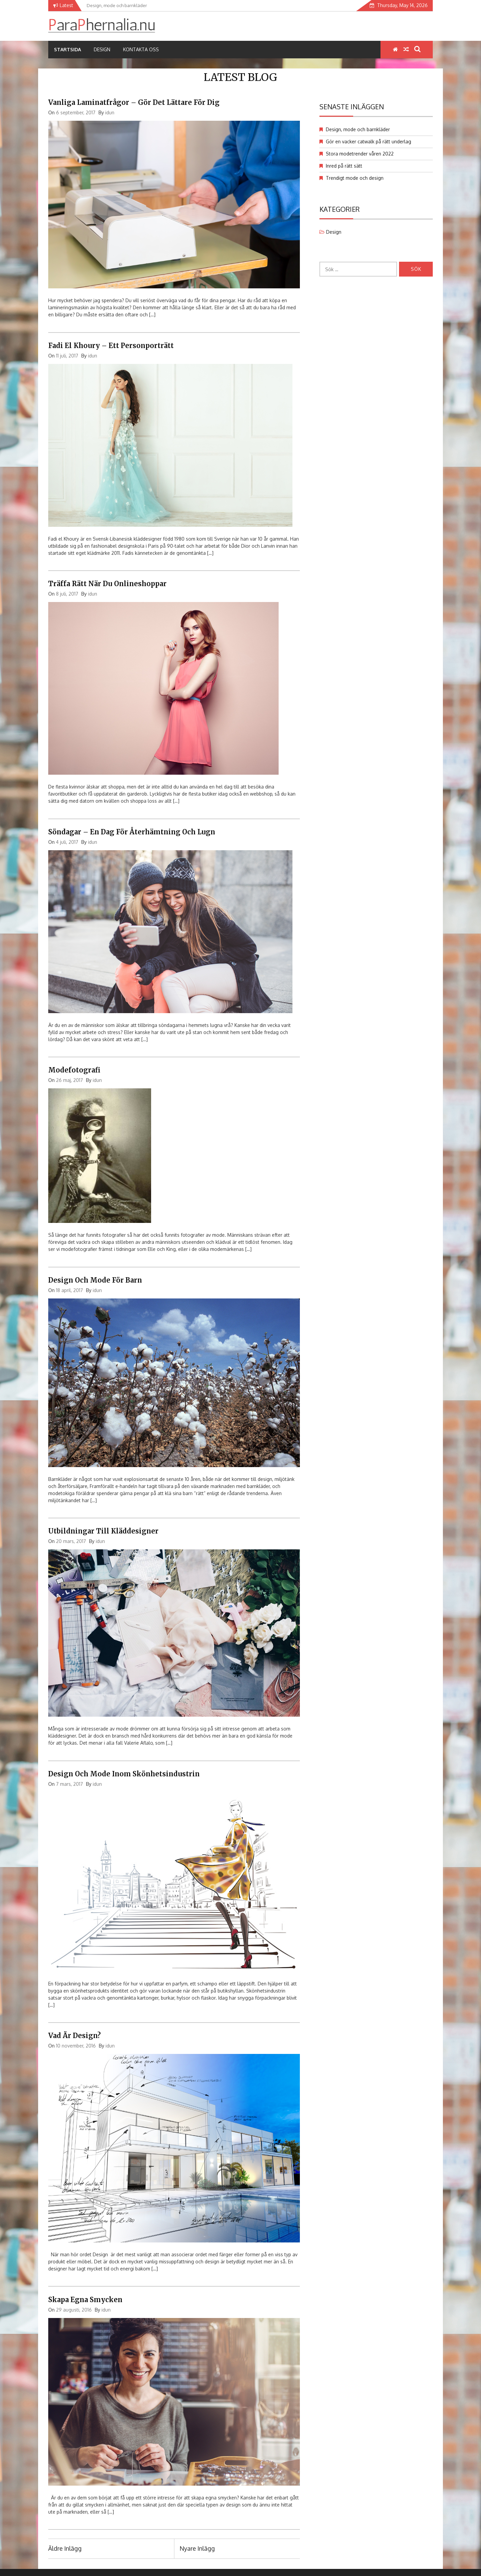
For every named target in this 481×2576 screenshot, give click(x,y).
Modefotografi (74, 1070)
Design (102, 49)
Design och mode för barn (95, 1280)
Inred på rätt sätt (344, 166)
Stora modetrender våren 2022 (360, 153)
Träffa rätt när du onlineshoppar (107, 583)
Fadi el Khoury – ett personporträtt (111, 345)
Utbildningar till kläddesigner (103, 1531)
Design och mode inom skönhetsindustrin (124, 1774)
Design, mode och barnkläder (358, 129)
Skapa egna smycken (85, 2299)
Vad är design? (74, 2035)
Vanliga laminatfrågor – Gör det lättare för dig (134, 102)
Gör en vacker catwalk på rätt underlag (368, 141)
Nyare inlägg (197, 2548)
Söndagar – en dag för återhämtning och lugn (131, 832)
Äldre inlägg (65, 2548)
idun (109, 112)
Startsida (67, 49)
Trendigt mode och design (355, 178)
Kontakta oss (141, 49)
